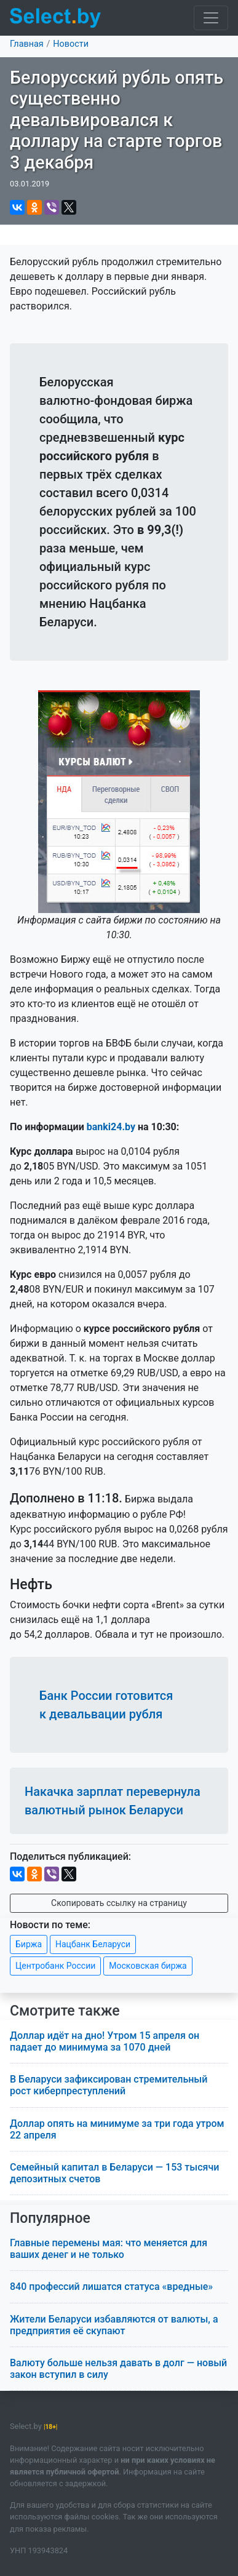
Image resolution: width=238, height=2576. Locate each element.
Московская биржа (147, 1966)
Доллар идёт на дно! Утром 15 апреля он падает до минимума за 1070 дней (104, 2041)
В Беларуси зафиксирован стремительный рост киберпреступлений (108, 2085)
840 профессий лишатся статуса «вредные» (111, 2286)
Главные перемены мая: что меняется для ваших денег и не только (108, 2248)
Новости (71, 44)
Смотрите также (65, 2011)
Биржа (28, 1944)
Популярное (50, 2218)
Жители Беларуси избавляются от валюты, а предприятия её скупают (114, 2325)
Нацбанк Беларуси (92, 1944)
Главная (27, 44)
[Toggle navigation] (211, 18)
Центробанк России (55, 1966)
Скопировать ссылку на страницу (119, 1903)
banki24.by (111, 1127)
